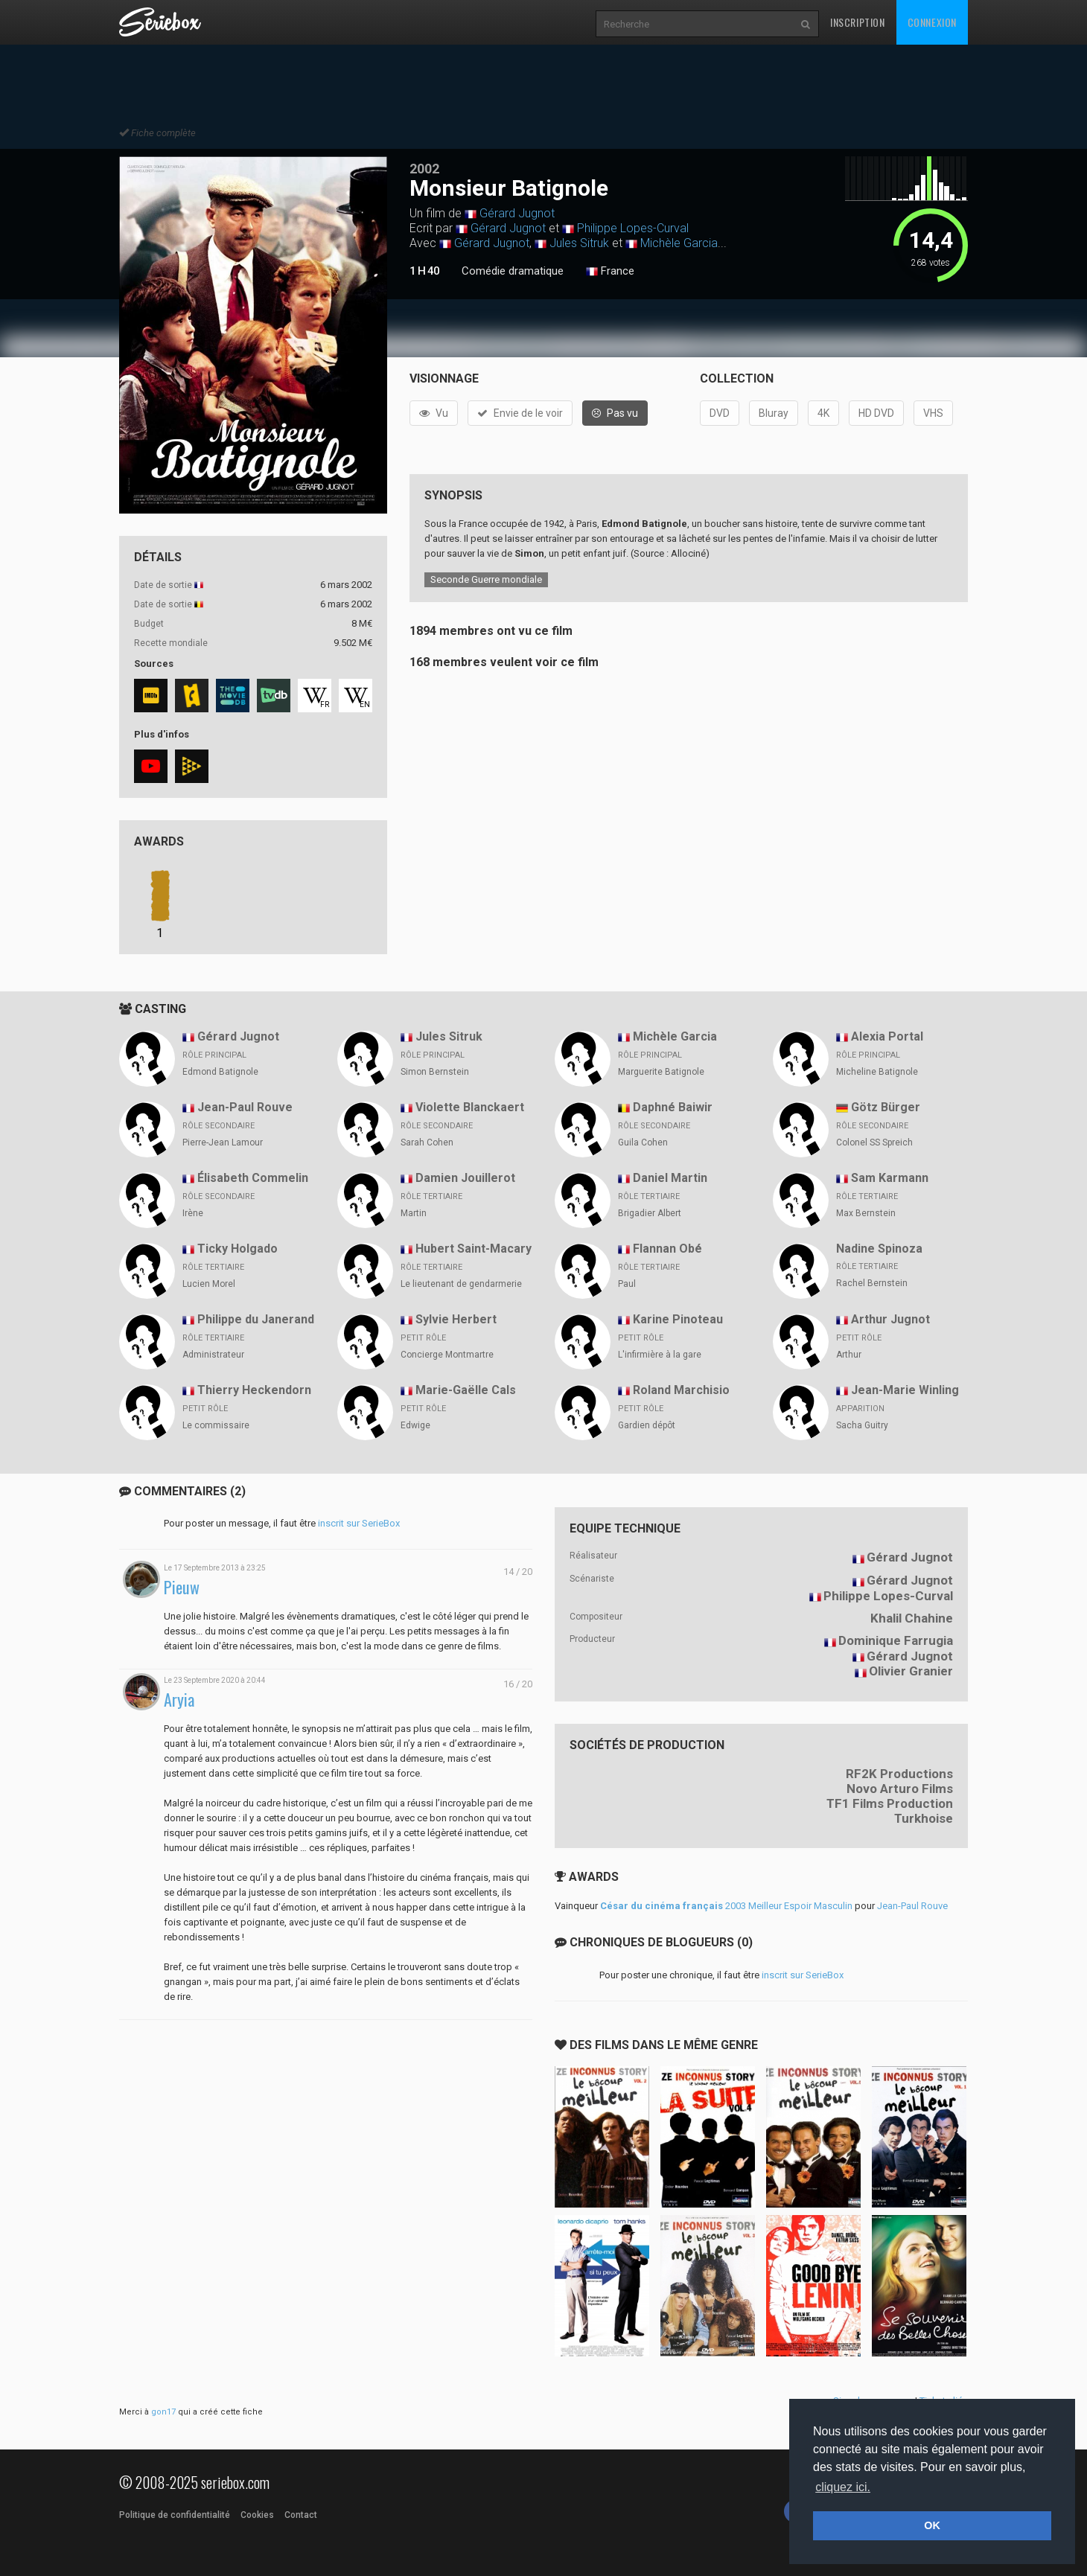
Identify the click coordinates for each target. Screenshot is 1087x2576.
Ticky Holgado (237, 1248)
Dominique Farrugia (895, 1640)
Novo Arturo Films (900, 1788)
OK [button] (932, 2525)
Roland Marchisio (681, 1390)
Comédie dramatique (513, 271)
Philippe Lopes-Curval (633, 228)
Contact (300, 2515)
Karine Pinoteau (678, 1319)
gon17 (163, 2412)
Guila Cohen (643, 1142)
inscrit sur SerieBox (359, 1523)
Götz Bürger (885, 1107)
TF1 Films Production (889, 1803)
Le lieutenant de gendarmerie (461, 1284)
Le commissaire (215, 1425)
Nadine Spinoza (879, 1248)
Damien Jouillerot (465, 1178)
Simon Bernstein (435, 1072)
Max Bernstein (866, 1213)
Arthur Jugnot (890, 1319)
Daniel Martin (670, 1178)
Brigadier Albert (649, 1213)
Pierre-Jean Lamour (222, 1142)
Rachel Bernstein (872, 1283)
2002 (424, 168)
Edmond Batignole (220, 1072)
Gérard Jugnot (517, 213)
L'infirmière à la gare (659, 1354)
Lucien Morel (208, 1284)
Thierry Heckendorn (254, 1390)
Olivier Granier (911, 1670)
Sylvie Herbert (456, 1319)
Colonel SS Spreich (874, 1142)
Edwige (415, 1425)
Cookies (257, 2515)
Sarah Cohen (427, 1142)
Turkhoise (923, 1818)
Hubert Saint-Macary (473, 1248)
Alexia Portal (887, 1036)
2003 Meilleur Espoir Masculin (726, 1905)
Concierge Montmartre (447, 1354)
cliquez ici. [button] (842, 2487)
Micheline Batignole (877, 1072)
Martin (414, 1213)
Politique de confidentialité (174, 2515)
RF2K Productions (899, 1773)
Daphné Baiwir (673, 1107)
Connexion (932, 22)
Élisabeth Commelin (252, 1178)
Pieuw (182, 1587)
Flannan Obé (667, 1248)
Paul (627, 1284)
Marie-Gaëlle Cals (465, 1390)
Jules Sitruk (579, 243)
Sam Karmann (889, 1178)
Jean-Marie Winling (905, 1390)
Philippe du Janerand (255, 1319)
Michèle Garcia (679, 243)
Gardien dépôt (646, 1425)
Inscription (857, 22)
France (610, 272)
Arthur (848, 1354)
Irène (192, 1213)
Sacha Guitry (862, 1425)
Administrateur (213, 1354)
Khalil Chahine (911, 1618)
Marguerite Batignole (661, 1072)
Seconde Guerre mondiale (486, 579)
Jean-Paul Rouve (245, 1107)
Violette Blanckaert (469, 1107)
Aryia (179, 1699)
